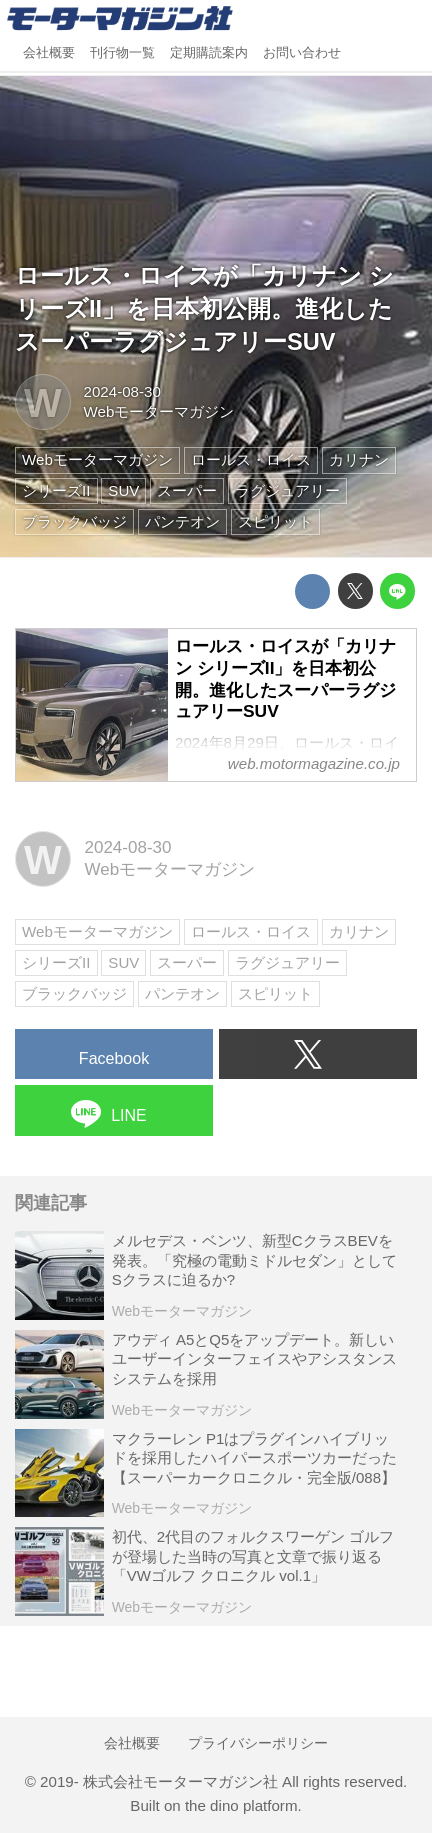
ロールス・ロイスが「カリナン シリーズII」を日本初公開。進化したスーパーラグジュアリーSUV (204, 309)
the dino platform (241, 1805)
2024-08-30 (122, 391)
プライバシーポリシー (258, 1743)
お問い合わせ (302, 53)
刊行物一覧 (122, 53)
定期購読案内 (209, 53)
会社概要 (49, 53)
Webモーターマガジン (159, 411)
